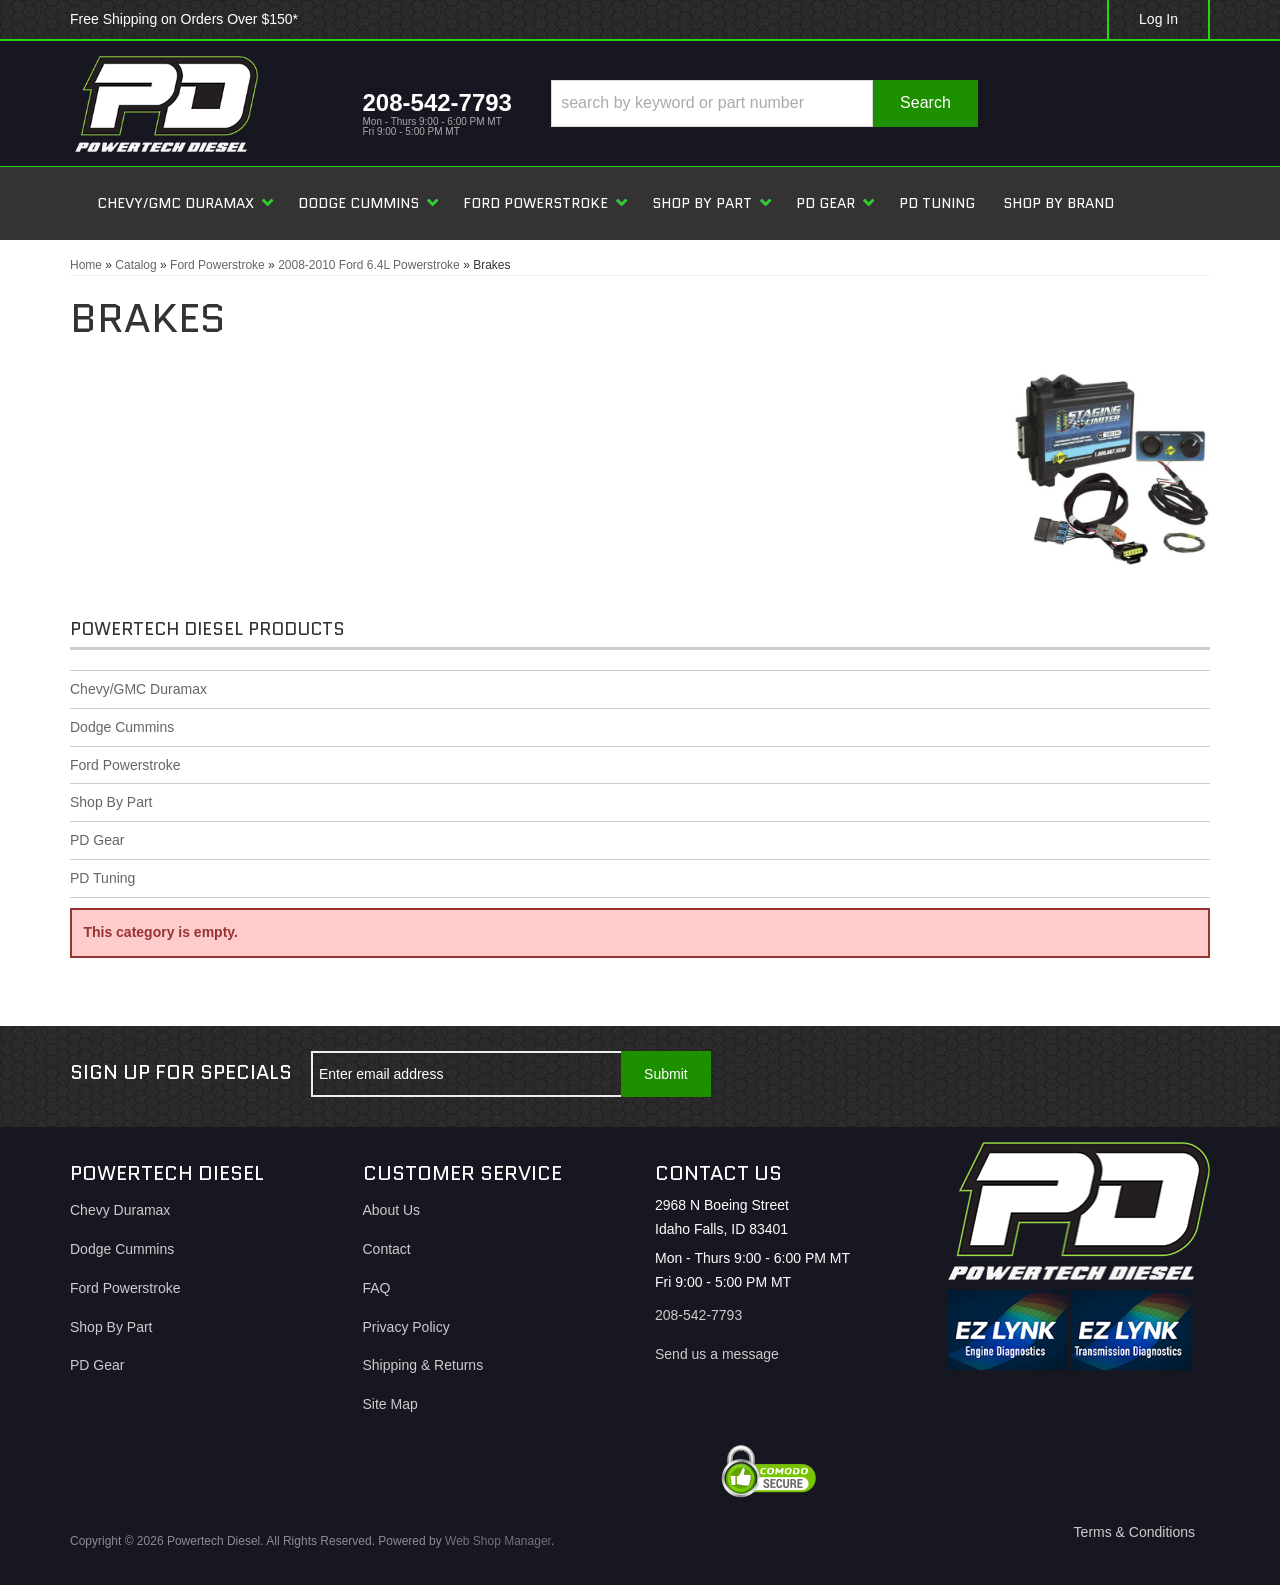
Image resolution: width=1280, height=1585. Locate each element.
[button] (764, 103)
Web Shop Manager (498, 1541)
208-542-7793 (698, 1315)
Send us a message (717, 1354)
